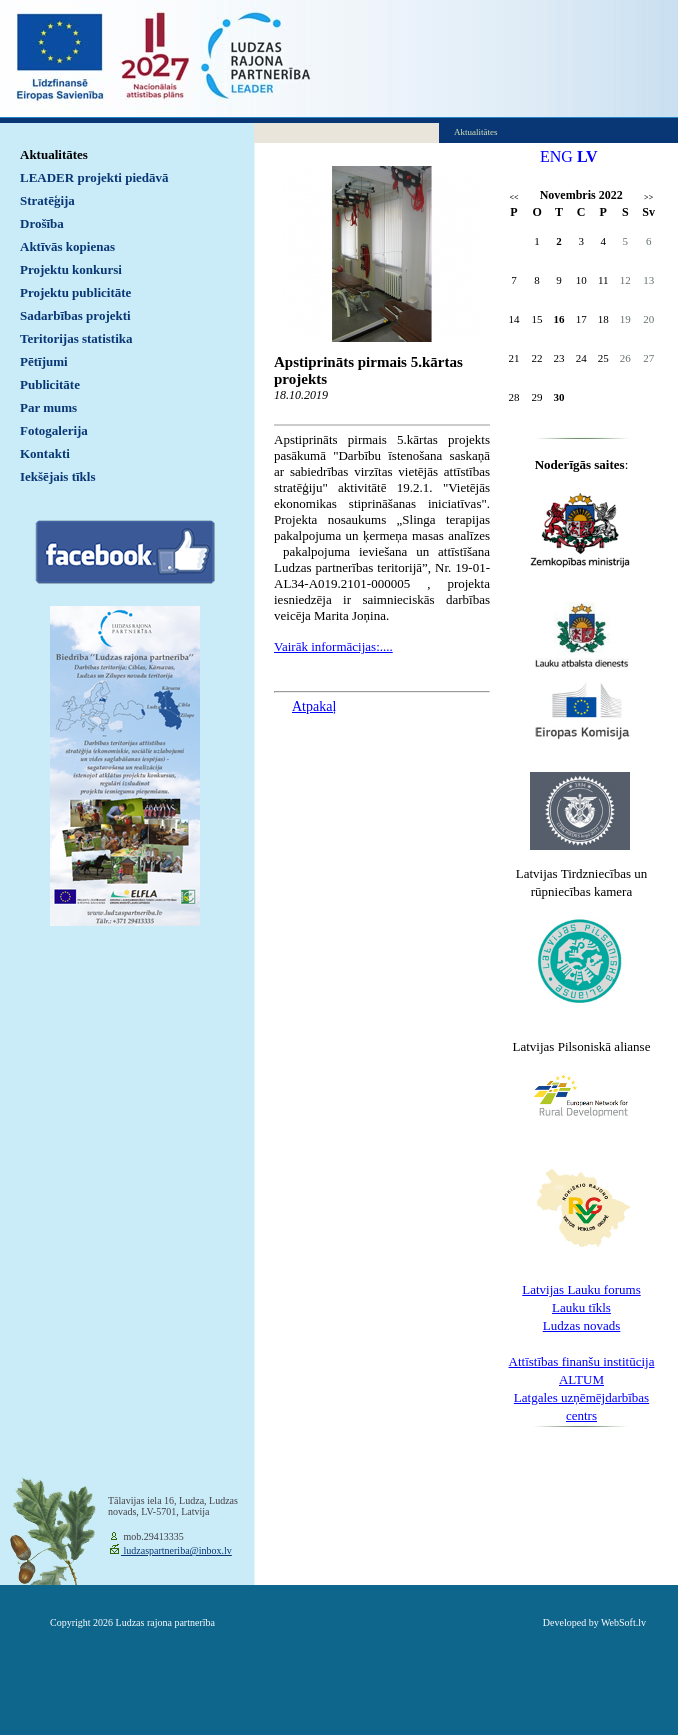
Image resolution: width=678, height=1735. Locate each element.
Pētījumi (44, 361)
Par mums (48, 407)
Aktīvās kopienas (67, 246)
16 (559, 319)
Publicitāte (50, 384)
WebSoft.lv (623, 1622)
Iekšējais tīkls (57, 476)
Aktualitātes (54, 154)
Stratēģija (47, 200)
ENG (556, 156)
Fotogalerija (54, 430)
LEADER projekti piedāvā (94, 177)
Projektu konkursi (71, 269)
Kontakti (45, 453)
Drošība (42, 223)
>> (648, 197)
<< (513, 197)
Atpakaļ (314, 706)
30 (559, 397)
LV (587, 156)
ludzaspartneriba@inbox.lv (176, 1550)
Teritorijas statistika (76, 338)
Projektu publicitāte (75, 292)
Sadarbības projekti (75, 315)
